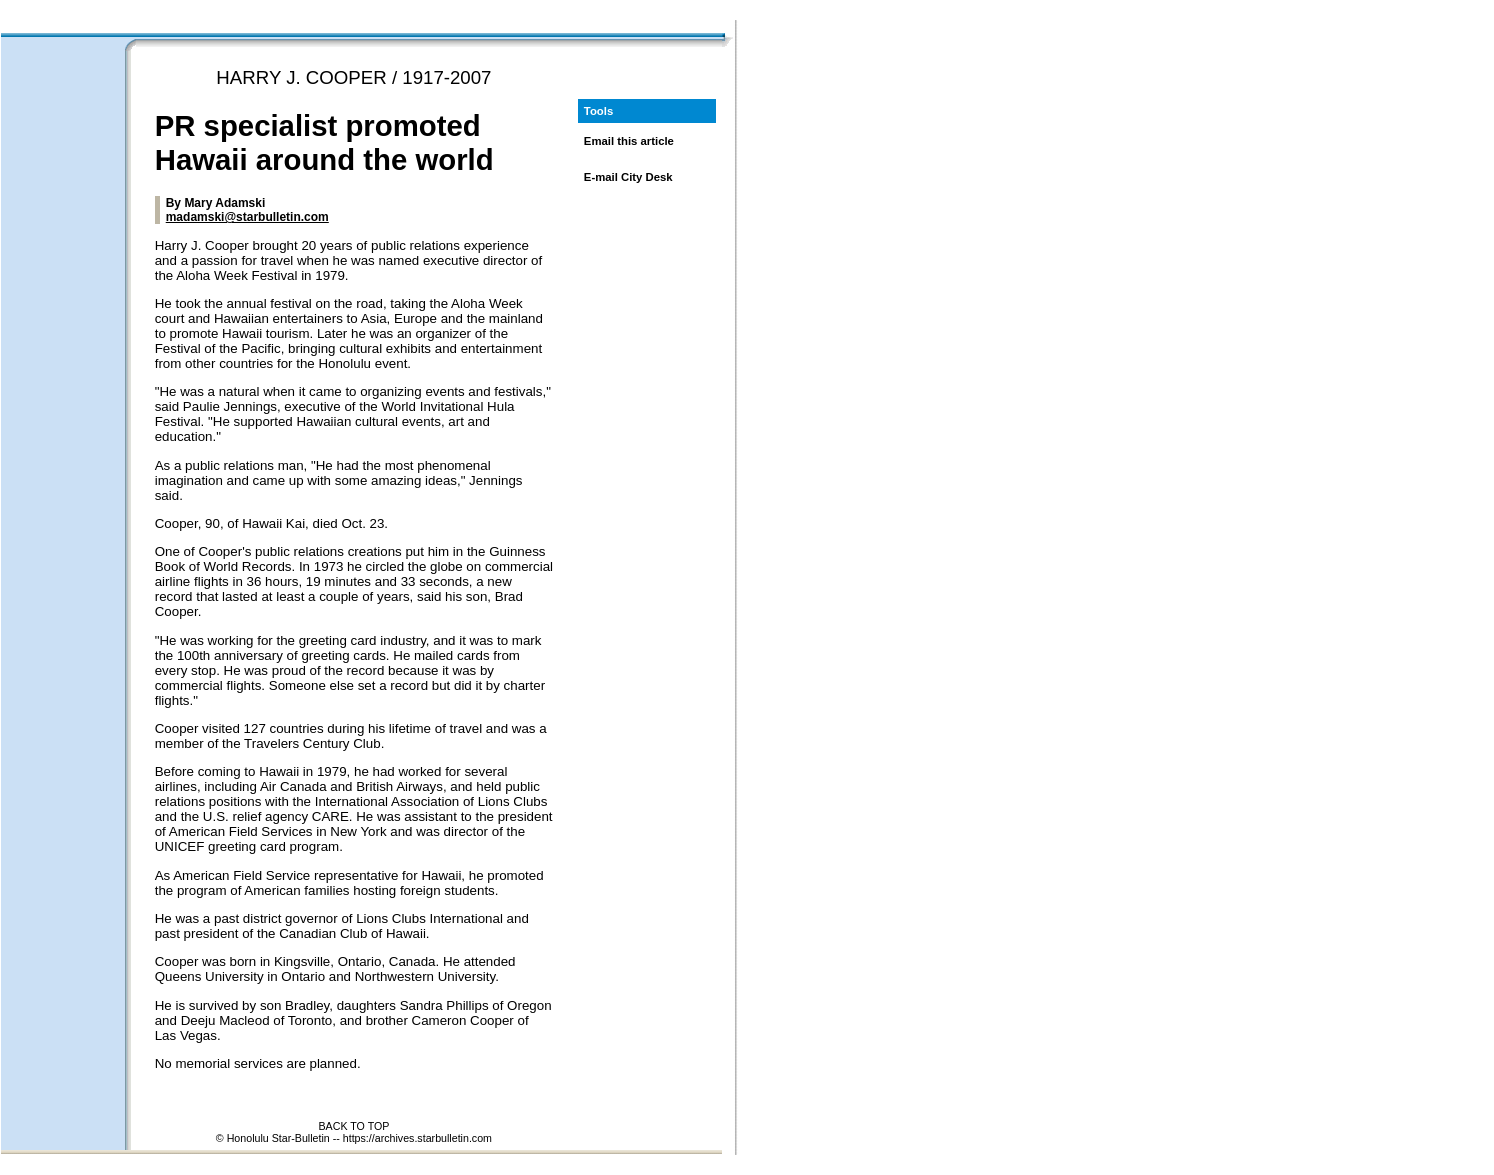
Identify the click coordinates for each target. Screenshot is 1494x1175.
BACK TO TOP (353, 1126)
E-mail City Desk (628, 177)
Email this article (629, 141)
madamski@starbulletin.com (247, 217)
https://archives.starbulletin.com (417, 1138)
